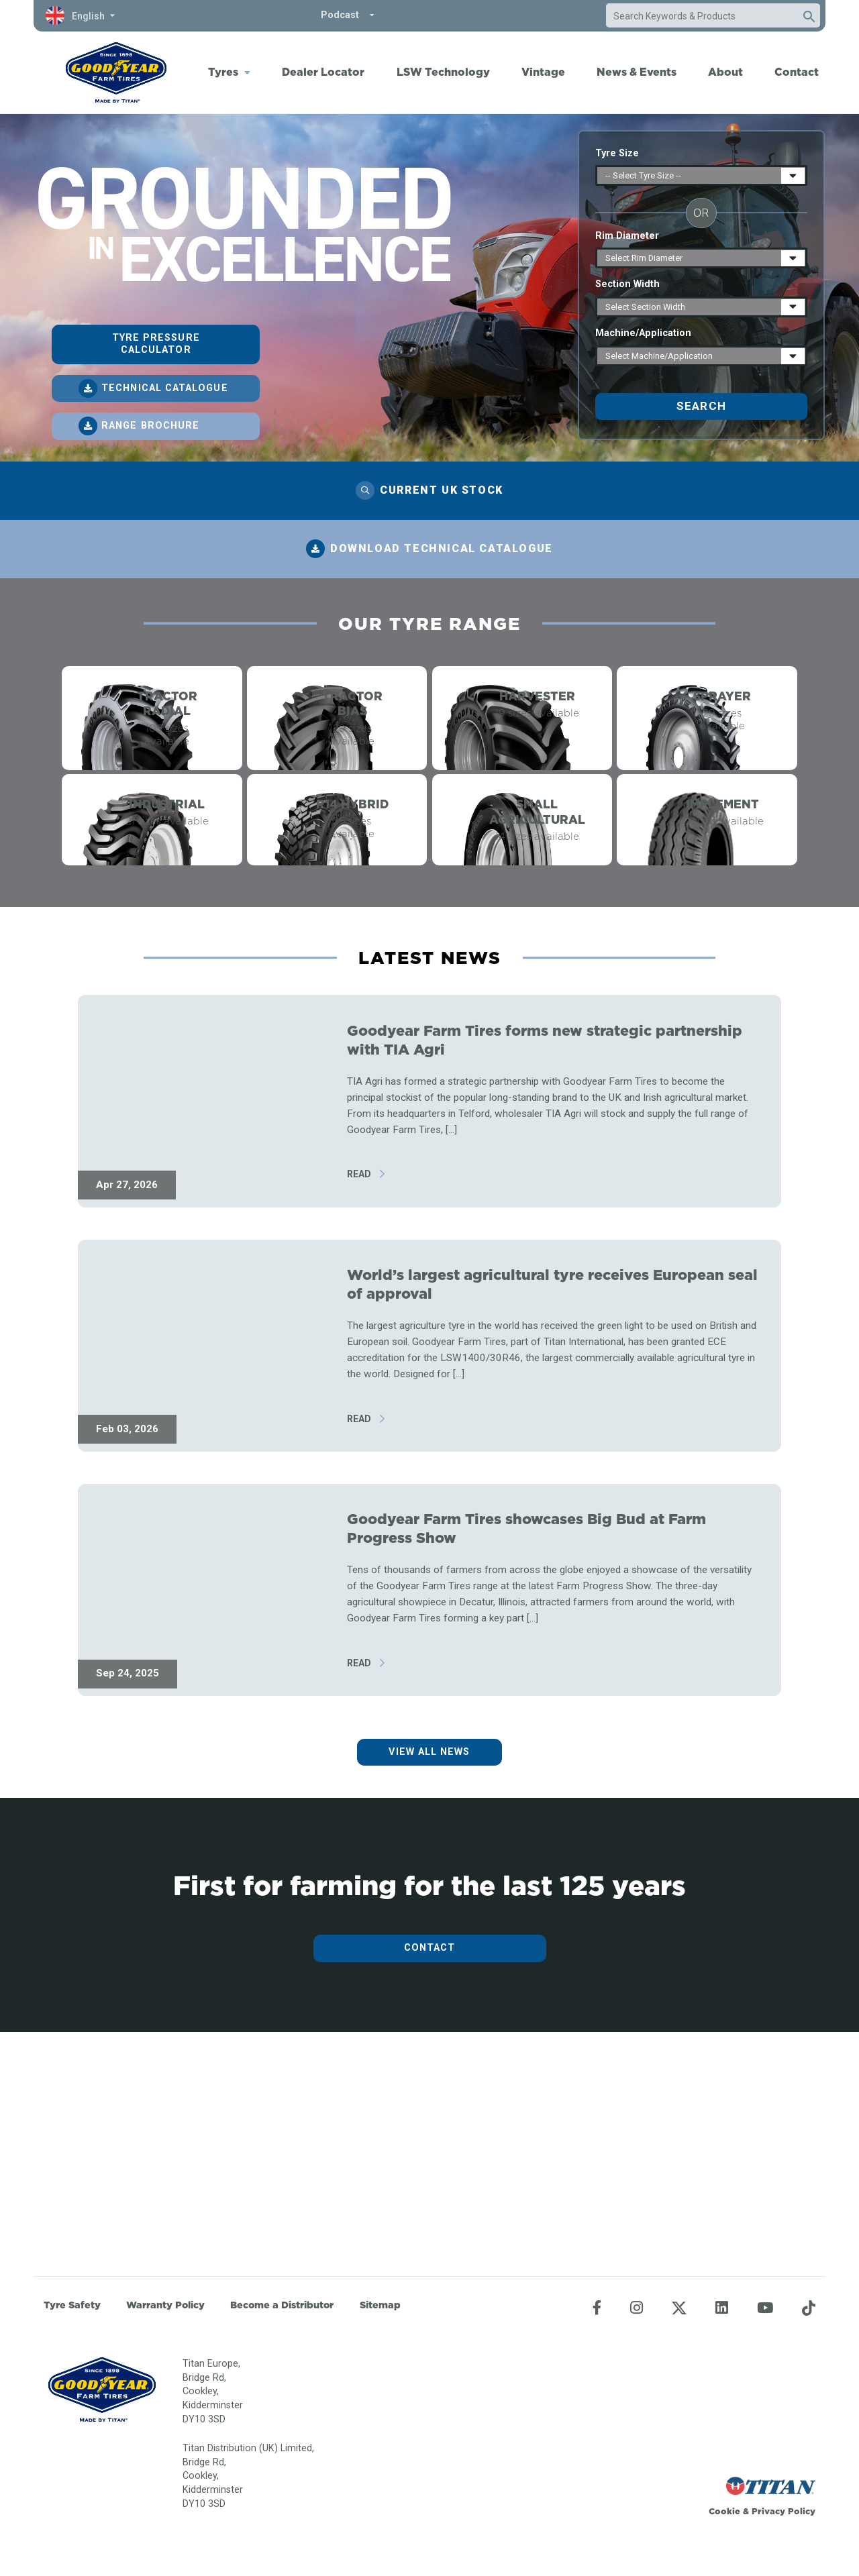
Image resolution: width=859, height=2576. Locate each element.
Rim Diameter (627, 235)
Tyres (223, 71)
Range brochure (150, 425)
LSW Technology (443, 71)
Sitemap (380, 2305)
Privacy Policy (783, 2511)
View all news (429, 1973)
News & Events (636, 71)
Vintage (543, 71)
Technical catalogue (164, 388)
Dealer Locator (323, 71)
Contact (796, 71)
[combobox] (700, 16)
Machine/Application (643, 333)
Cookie (724, 2511)
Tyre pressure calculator (156, 344)
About (725, 71)
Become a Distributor (282, 2305)
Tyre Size (617, 153)
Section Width (627, 284)
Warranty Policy (165, 2305)
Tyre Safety (72, 2305)
